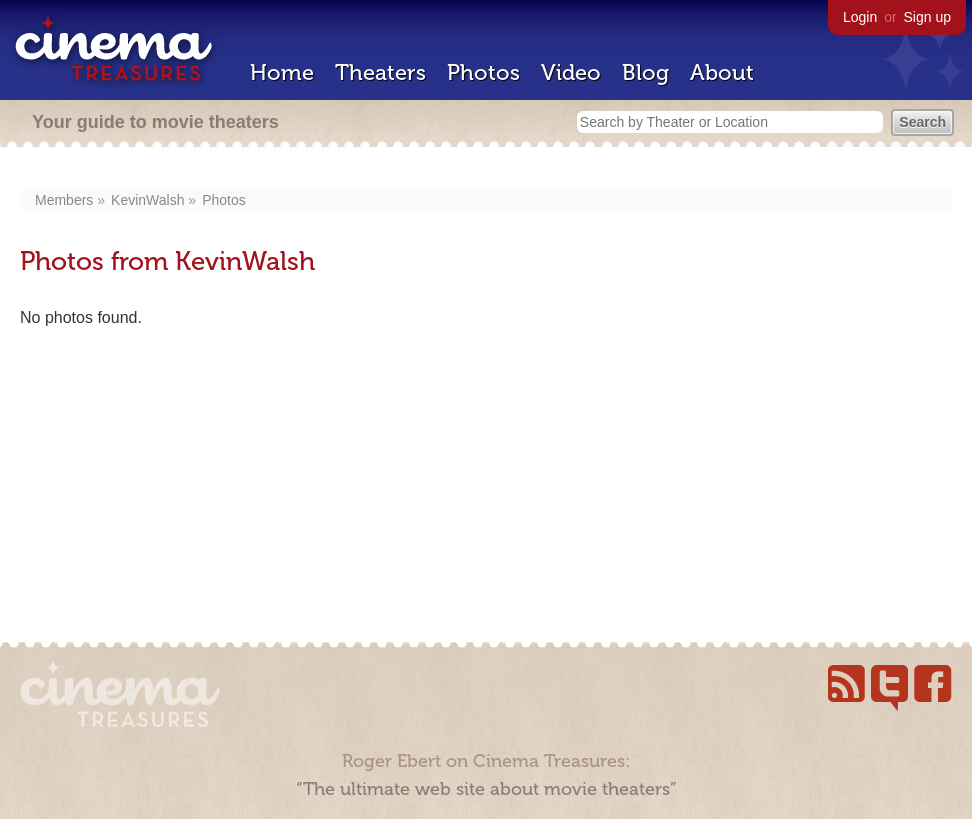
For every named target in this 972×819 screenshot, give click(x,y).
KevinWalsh (147, 200)
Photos (483, 72)
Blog (645, 72)
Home (282, 72)
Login (860, 17)
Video (571, 72)
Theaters (380, 72)
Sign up (927, 17)
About (722, 72)
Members (64, 200)
